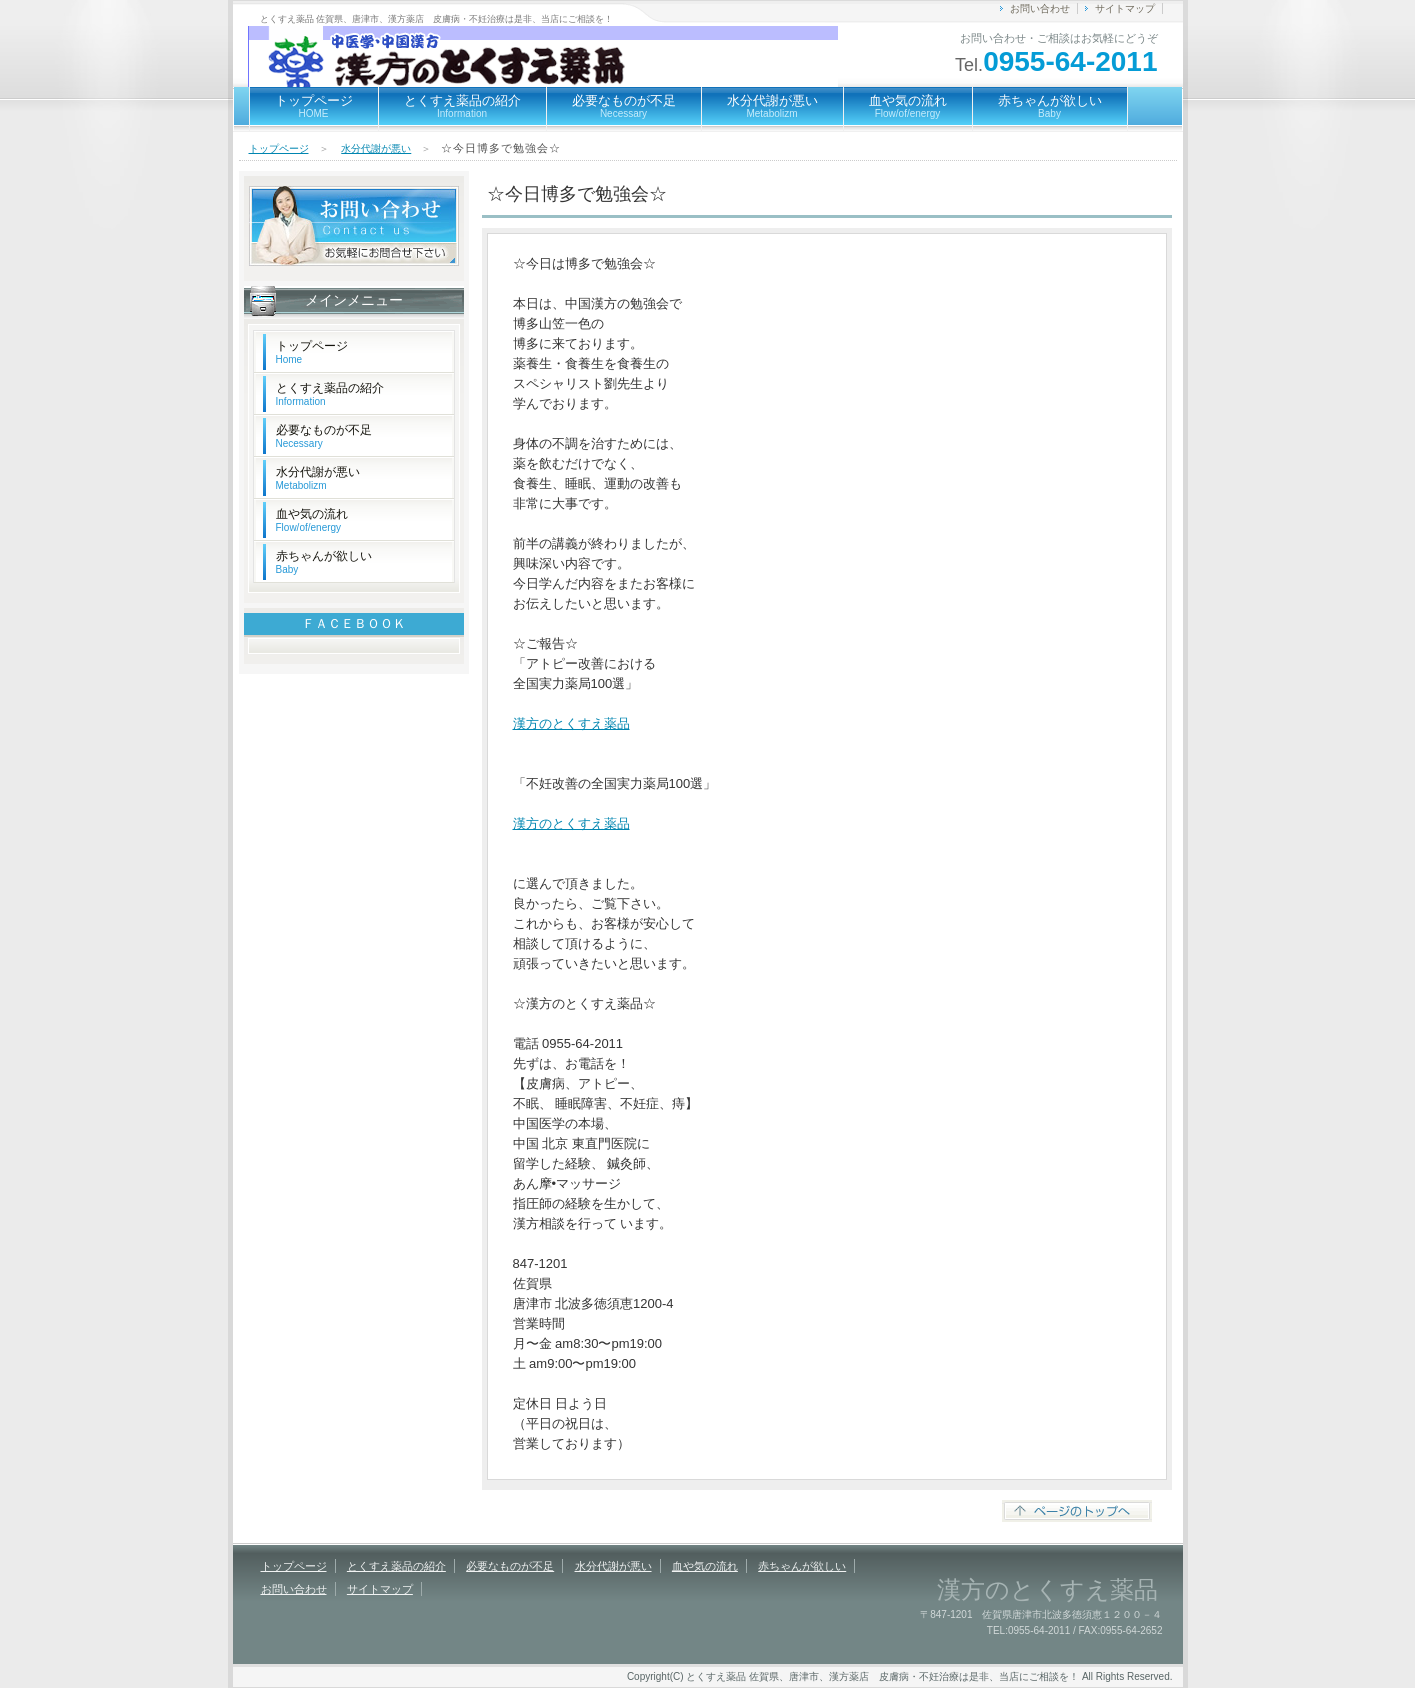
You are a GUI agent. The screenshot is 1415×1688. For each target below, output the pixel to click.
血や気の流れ (908, 106)
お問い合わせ (1040, 8)
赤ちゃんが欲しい (1050, 106)
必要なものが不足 (624, 106)
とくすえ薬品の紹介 (462, 106)
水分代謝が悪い (772, 106)
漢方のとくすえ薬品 (571, 723)
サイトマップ (1125, 8)
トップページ (314, 106)
